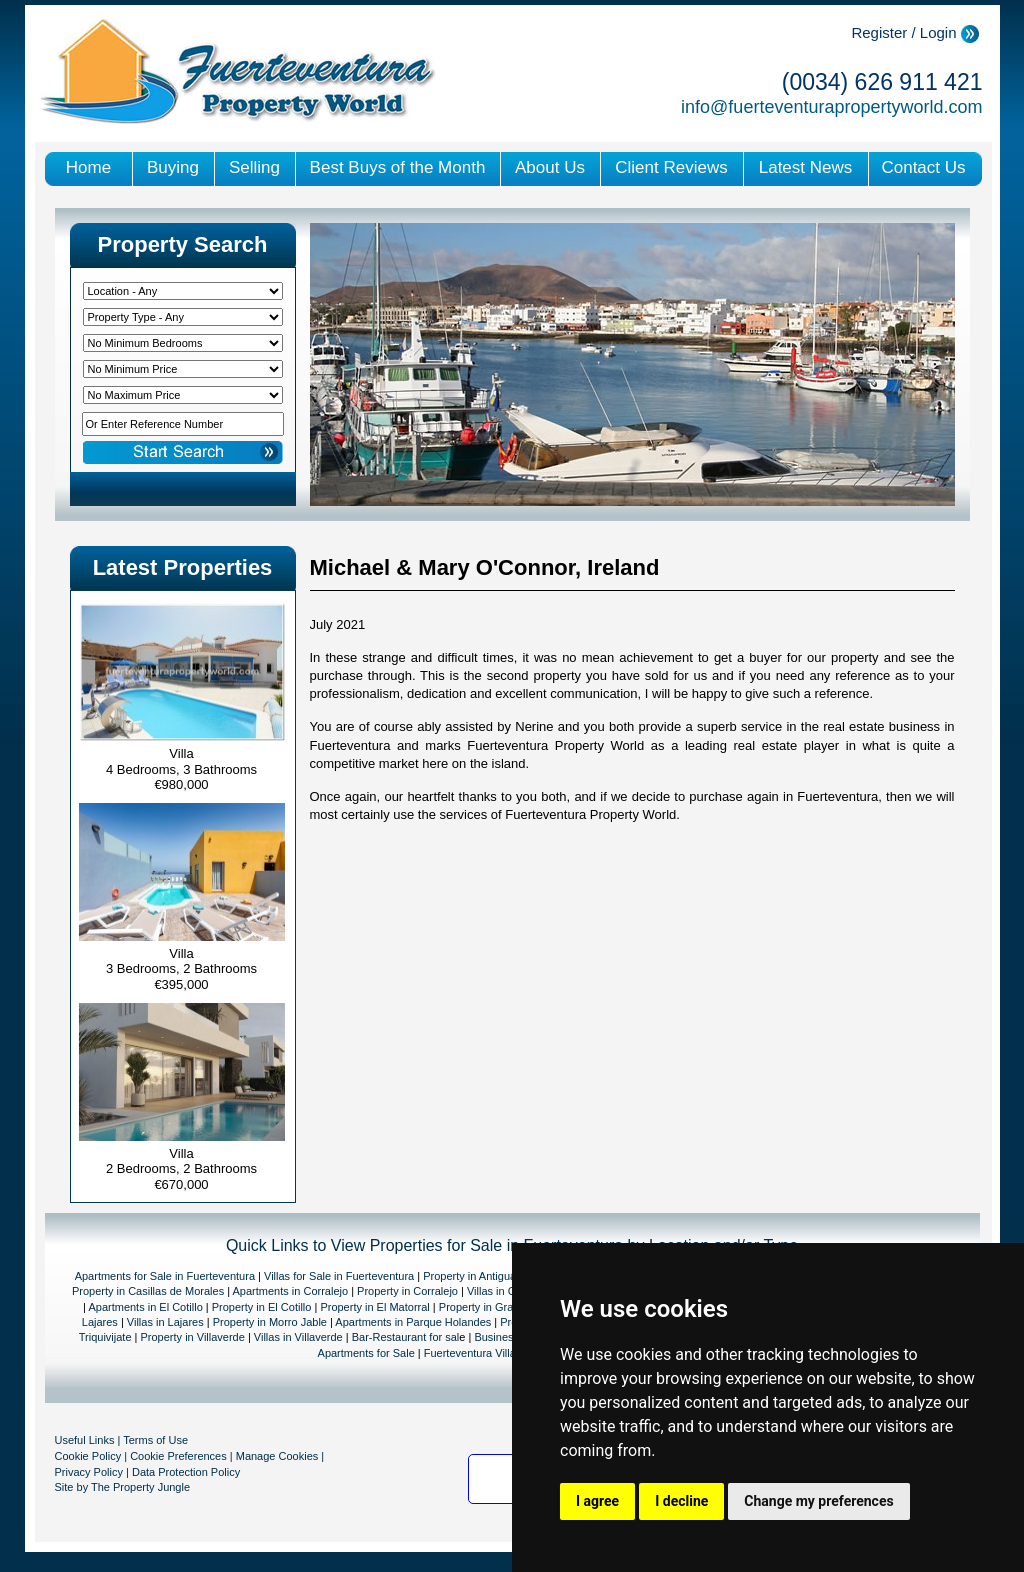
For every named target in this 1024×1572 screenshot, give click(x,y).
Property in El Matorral (374, 1307)
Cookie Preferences (178, 1456)
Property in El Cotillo (262, 1307)
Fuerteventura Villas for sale (492, 1353)
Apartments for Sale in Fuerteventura (165, 1276)
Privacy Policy (89, 1472)
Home (88, 167)
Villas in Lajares (164, 1322)
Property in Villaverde (193, 1337)
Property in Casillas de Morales (148, 1291)
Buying (173, 167)
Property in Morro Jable (270, 1322)
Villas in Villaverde (298, 1337)
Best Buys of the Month (398, 167)
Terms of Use (155, 1440)
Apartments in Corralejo (291, 1291)
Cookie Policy (88, 1456)
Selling (254, 167)
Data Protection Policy (186, 1472)
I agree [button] (597, 1501)
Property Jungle (151, 1487)
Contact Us (923, 167)
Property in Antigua (469, 1276)
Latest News (806, 167)
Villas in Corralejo (509, 1291)
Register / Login (903, 32)
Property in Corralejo (407, 1291)
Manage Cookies (277, 1456)
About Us (550, 167)
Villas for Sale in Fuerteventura (339, 1276)
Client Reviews (671, 167)
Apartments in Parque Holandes (413, 1322)
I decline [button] (681, 1501)
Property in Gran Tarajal (498, 1307)
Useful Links (85, 1440)
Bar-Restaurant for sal (406, 1337)
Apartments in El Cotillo (145, 1307)
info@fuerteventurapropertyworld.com (831, 107)
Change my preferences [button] (818, 1501)
